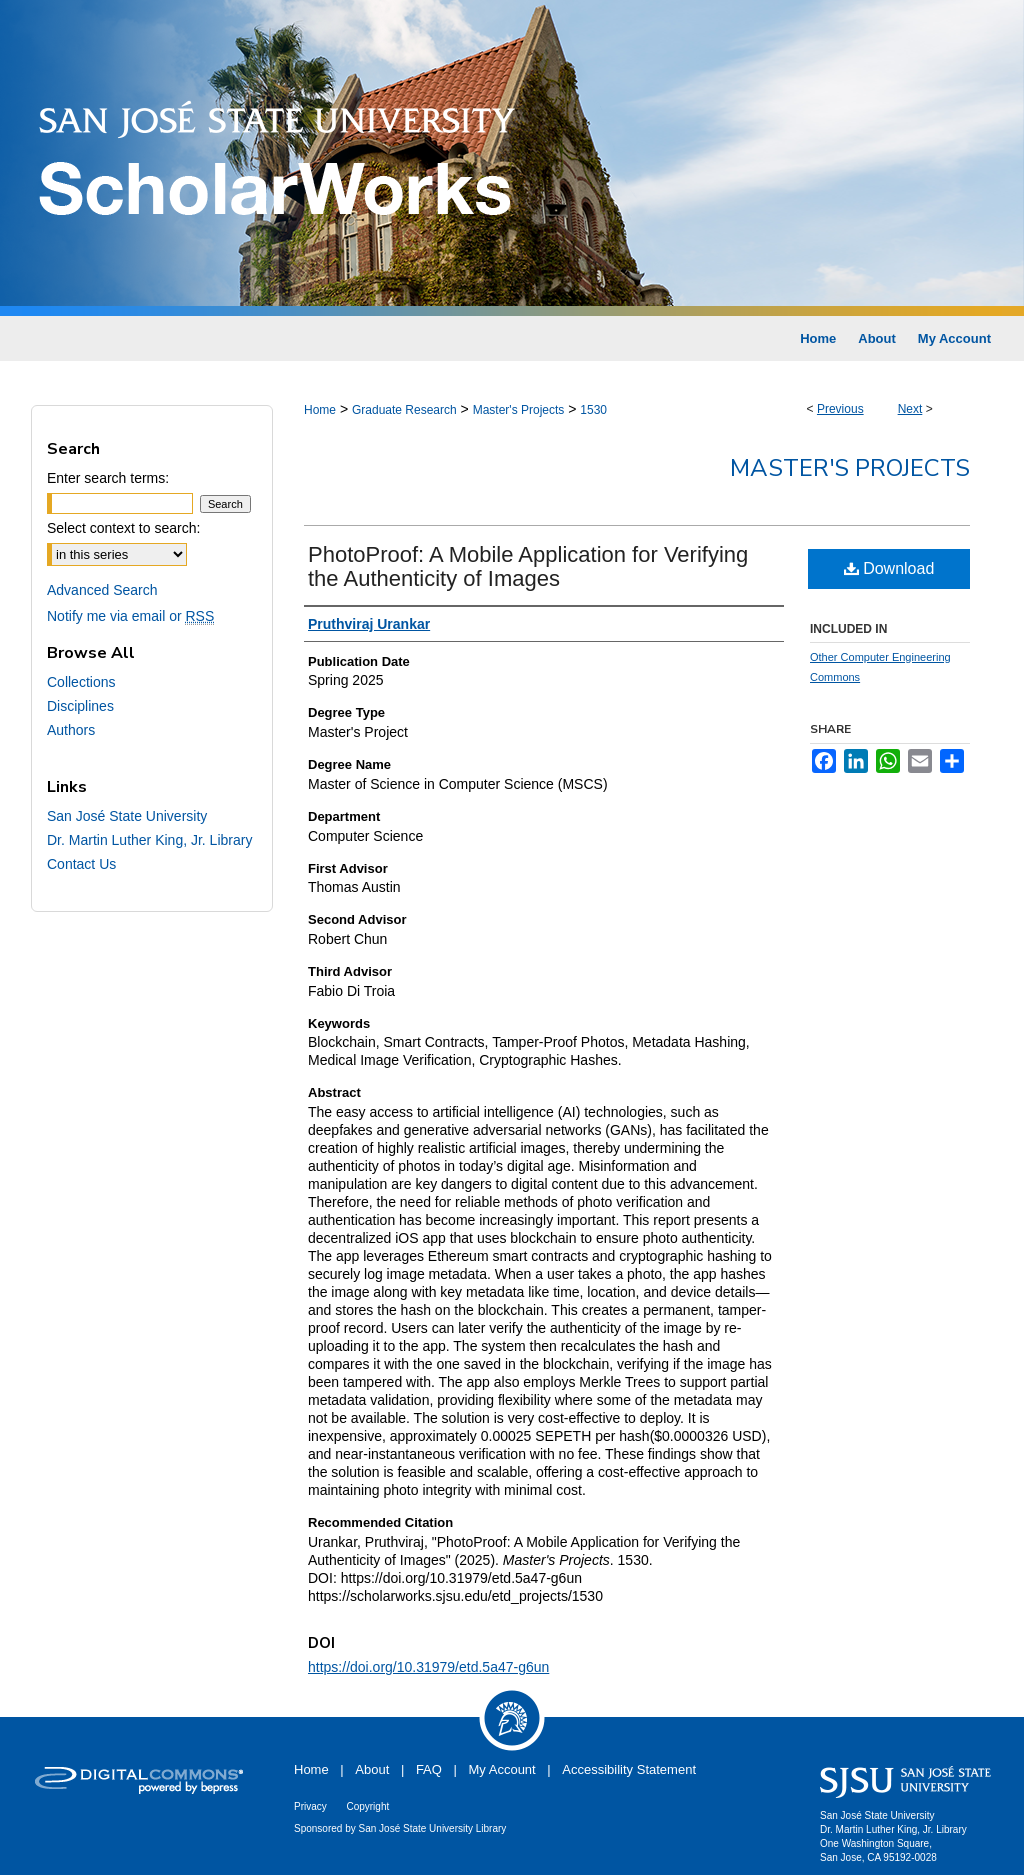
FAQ (429, 1769)
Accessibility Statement (629, 1769)
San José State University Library (433, 1828)
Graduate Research (404, 410)
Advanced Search (102, 590)
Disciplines (80, 706)
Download (889, 568)
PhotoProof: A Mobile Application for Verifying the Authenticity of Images (528, 566)
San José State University (127, 816)
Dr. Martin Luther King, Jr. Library (149, 840)
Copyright (367, 1806)
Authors (71, 730)
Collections (81, 682)
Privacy (310, 1806)
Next (910, 409)
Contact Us (81, 864)
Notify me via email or (130, 616)
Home (320, 410)
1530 (593, 410)
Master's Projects (519, 410)
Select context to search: (123, 528)
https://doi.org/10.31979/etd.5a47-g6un (428, 1667)
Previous (840, 409)
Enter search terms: (108, 478)
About (372, 1769)
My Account (502, 1769)
